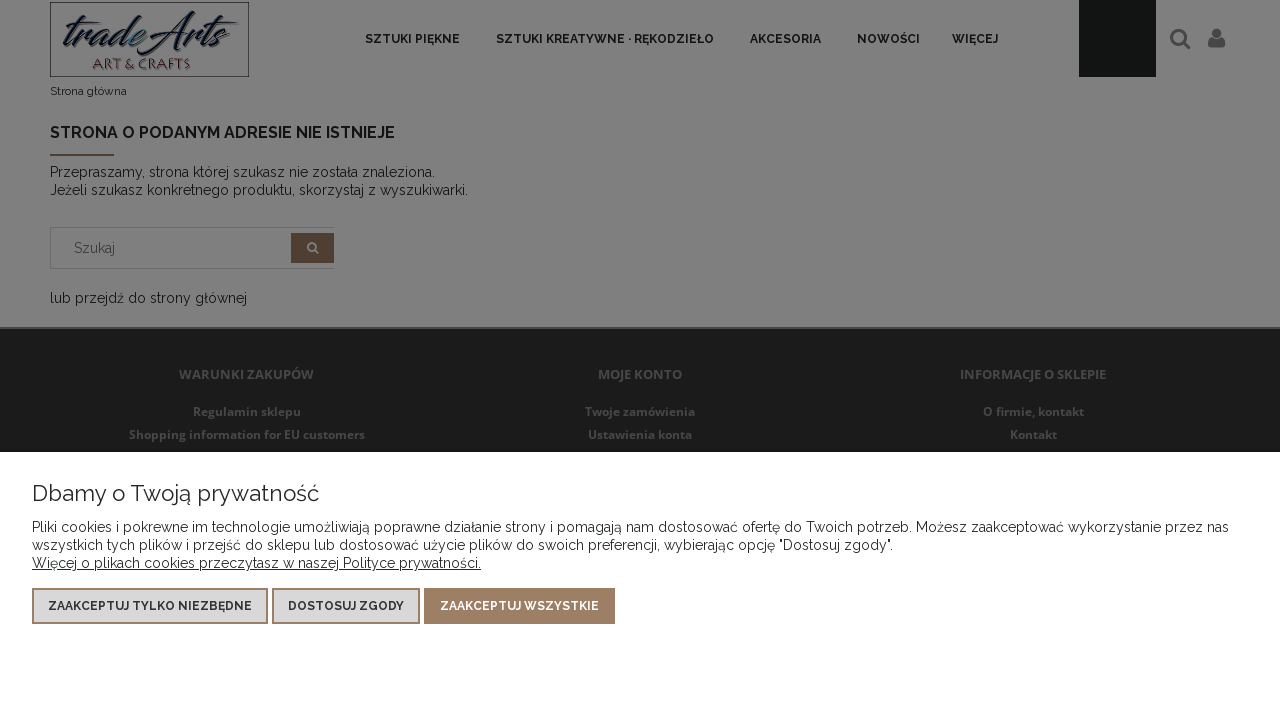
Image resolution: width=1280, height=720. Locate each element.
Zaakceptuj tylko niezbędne (150, 606)
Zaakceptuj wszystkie (519, 606)
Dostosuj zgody (346, 606)
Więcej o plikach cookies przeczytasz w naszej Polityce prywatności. (256, 563)
